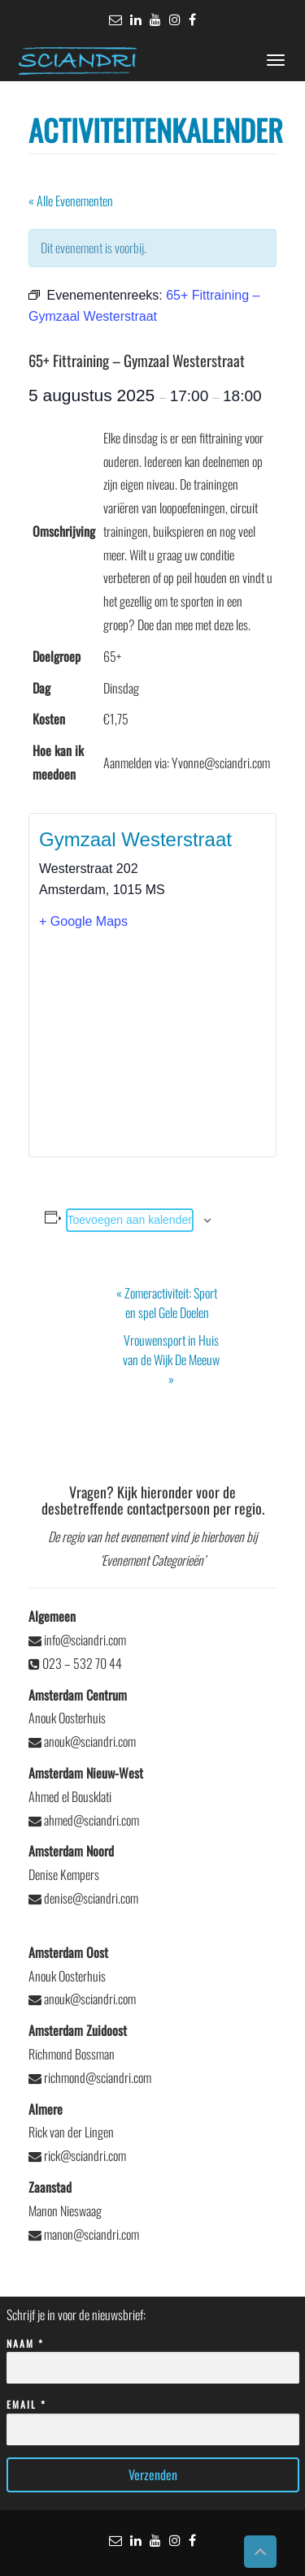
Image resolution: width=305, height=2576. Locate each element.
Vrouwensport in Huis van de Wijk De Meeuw (171, 1359)
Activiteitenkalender (155, 129)
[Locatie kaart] (152, 1043)
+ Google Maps (83, 921)
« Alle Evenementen (70, 200)
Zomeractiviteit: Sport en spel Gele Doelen (166, 1302)
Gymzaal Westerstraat (135, 839)
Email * (153, 2417)
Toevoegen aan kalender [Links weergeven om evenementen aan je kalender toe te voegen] (130, 1219)
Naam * (153, 2356)
